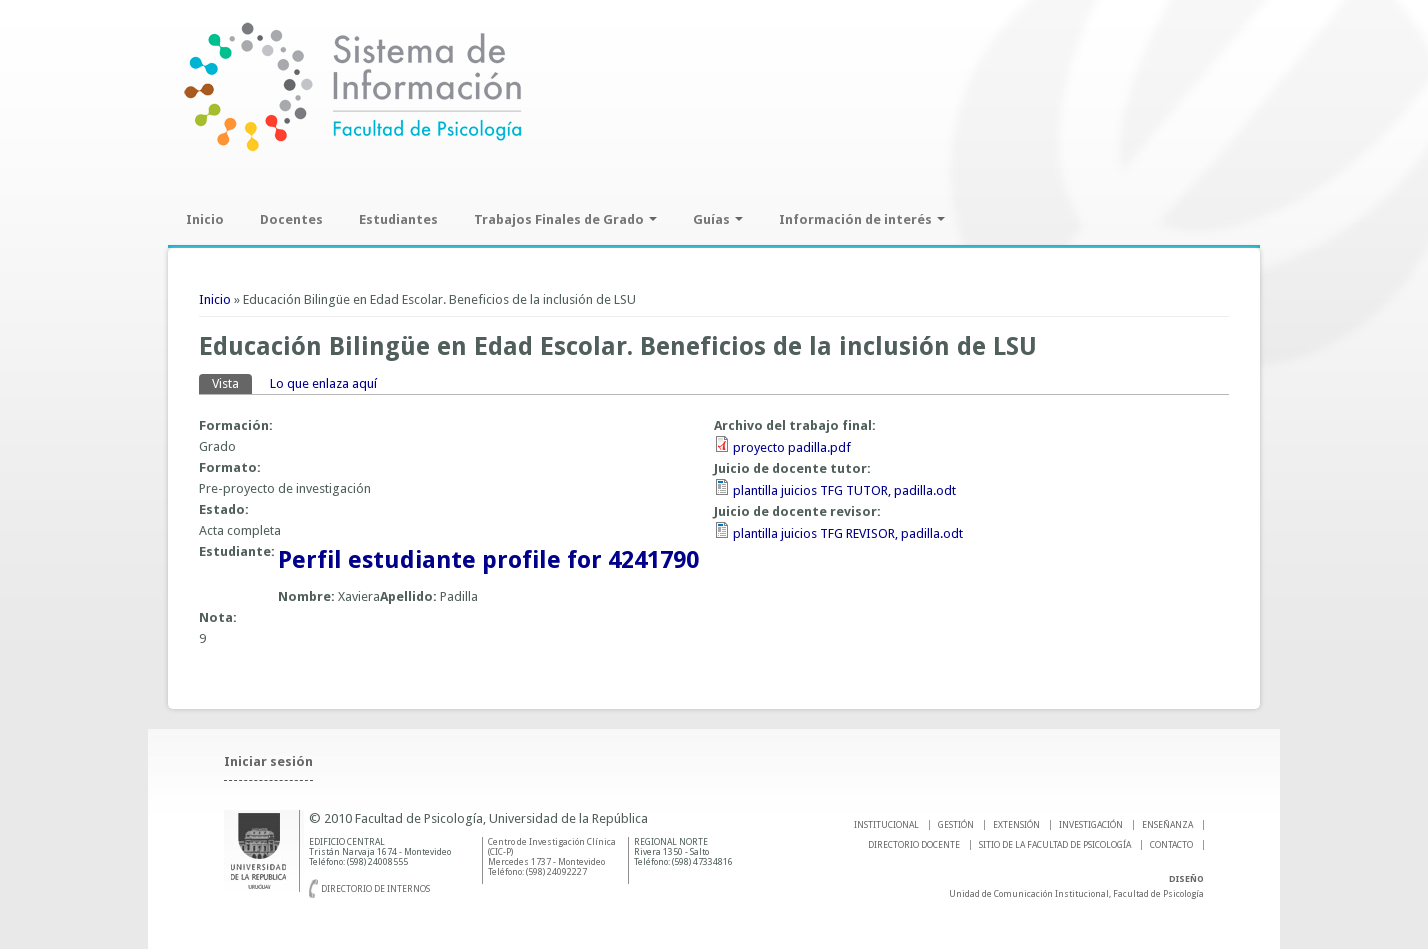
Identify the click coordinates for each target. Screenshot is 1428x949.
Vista (232, 382)
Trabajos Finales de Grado (565, 219)
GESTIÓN (956, 825)
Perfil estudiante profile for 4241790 (488, 560)
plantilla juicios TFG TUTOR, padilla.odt (844, 490)
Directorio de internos (375, 889)
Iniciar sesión (268, 761)
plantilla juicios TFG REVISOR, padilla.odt (848, 533)
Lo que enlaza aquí (323, 383)
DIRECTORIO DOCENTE (914, 845)
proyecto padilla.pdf (792, 447)
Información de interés (862, 219)
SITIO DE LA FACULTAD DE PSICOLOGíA (1055, 845)
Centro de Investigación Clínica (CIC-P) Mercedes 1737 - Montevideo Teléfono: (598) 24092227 (552, 857)
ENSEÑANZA (1167, 825)
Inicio (205, 219)
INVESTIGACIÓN (1091, 825)
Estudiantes (398, 219)
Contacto (1171, 845)
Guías (718, 219)
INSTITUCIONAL (886, 825)
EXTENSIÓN (1016, 825)
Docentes (291, 219)
